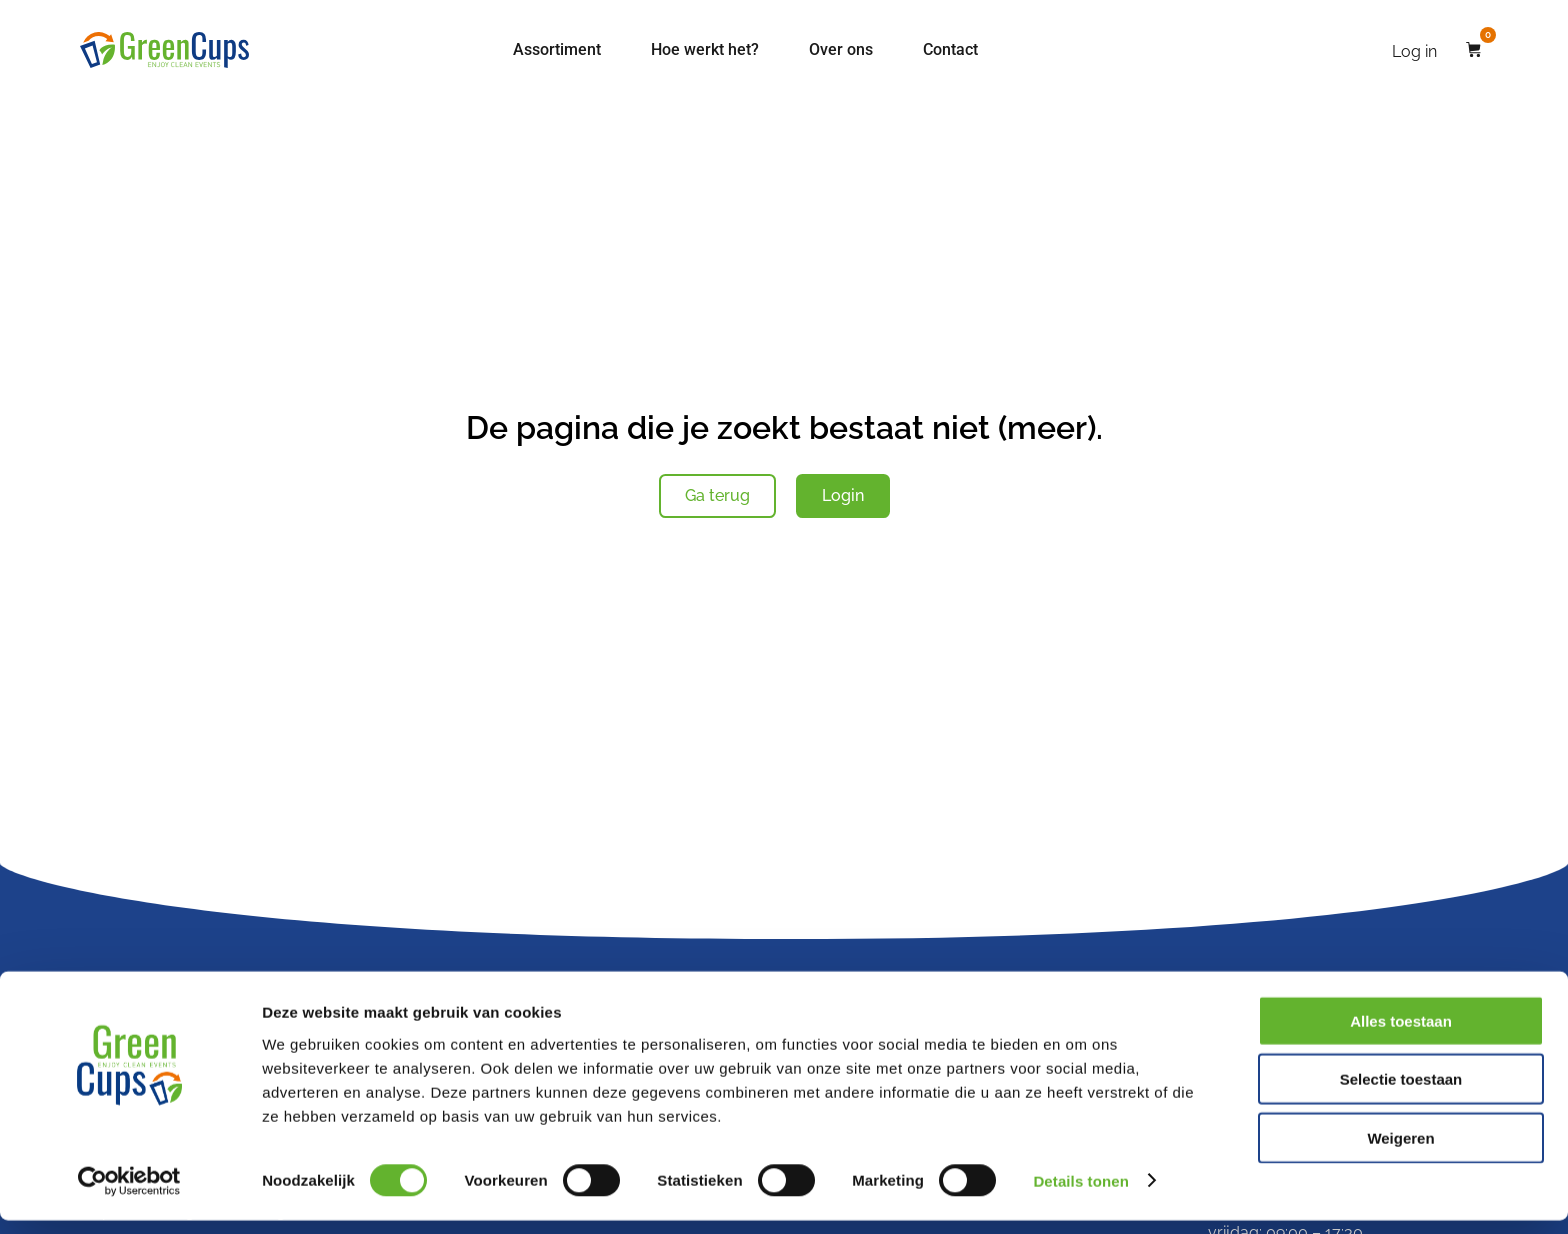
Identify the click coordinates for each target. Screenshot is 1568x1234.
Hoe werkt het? (705, 49)
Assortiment (557, 49)
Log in (1414, 51)
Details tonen (1080, 1194)
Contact (950, 49)
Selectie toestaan (1401, 1093)
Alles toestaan (1401, 1034)
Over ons (841, 49)
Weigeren (1400, 1151)
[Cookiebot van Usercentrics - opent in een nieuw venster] (129, 1195)
